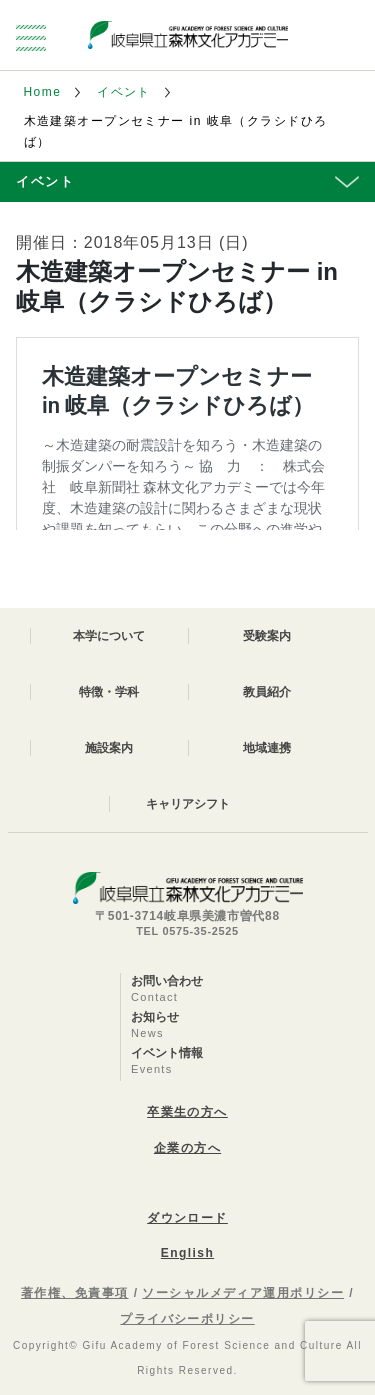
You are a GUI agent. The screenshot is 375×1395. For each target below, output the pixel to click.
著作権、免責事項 (75, 1293)
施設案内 (109, 748)
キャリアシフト (188, 804)
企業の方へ (187, 1148)
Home (43, 92)
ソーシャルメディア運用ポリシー (243, 1293)
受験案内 (267, 636)
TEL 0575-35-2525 (187, 931)
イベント (124, 92)
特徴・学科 (109, 692)
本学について (109, 636)
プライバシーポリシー (187, 1319)
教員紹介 (267, 692)
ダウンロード (187, 1218)
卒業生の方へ (187, 1112)
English (187, 1253)
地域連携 (267, 748)
